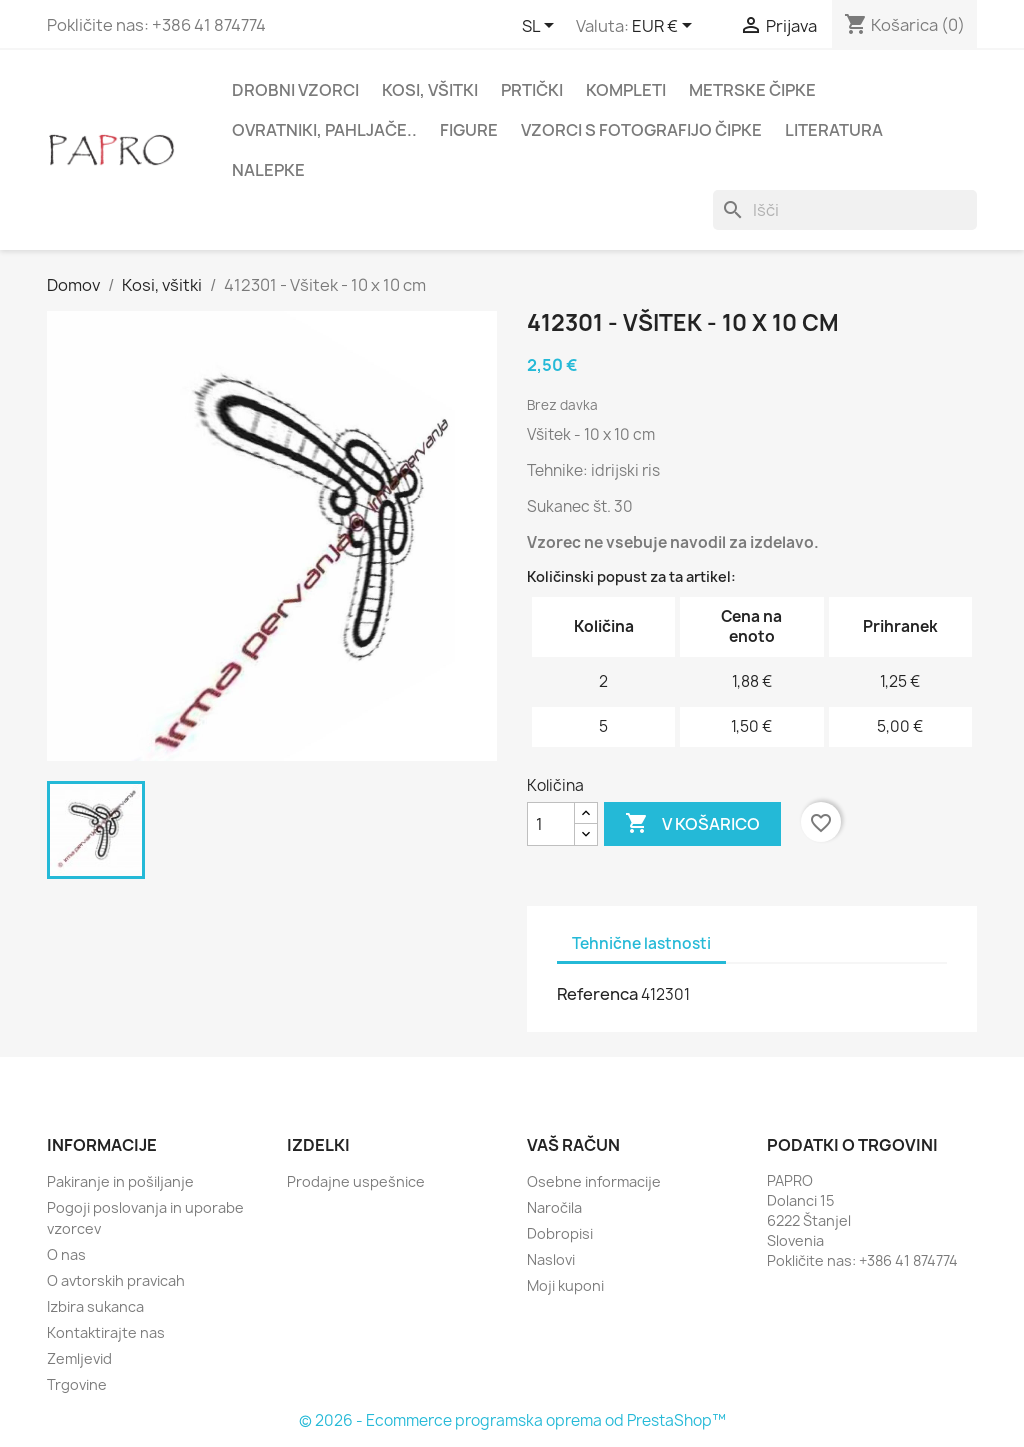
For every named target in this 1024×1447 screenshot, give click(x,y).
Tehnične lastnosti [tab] (641, 943)
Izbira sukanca (95, 1306)
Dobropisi (560, 1233)
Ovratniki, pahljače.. (324, 130)
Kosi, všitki (430, 90)
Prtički (532, 90)
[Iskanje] (845, 210)
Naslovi (551, 1259)
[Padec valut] (665, 27)
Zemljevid (79, 1358)
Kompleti (626, 90)
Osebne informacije (594, 1181)
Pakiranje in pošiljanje (120, 1181)
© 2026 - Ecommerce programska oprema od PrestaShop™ (512, 1420)
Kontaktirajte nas (106, 1332)
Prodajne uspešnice (356, 1181)
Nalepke (268, 170)
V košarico (692, 824)
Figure (469, 130)
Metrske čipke (752, 90)
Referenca (597, 994)
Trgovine (77, 1384)
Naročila (554, 1207)
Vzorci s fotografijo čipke (641, 130)
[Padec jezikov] (541, 27)
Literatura (834, 130)
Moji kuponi (565, 1285)
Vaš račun (573, 1145)
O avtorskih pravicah (116, 1280)
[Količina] (551, 824)
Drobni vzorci (295, 90)
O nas (66, 1254)
